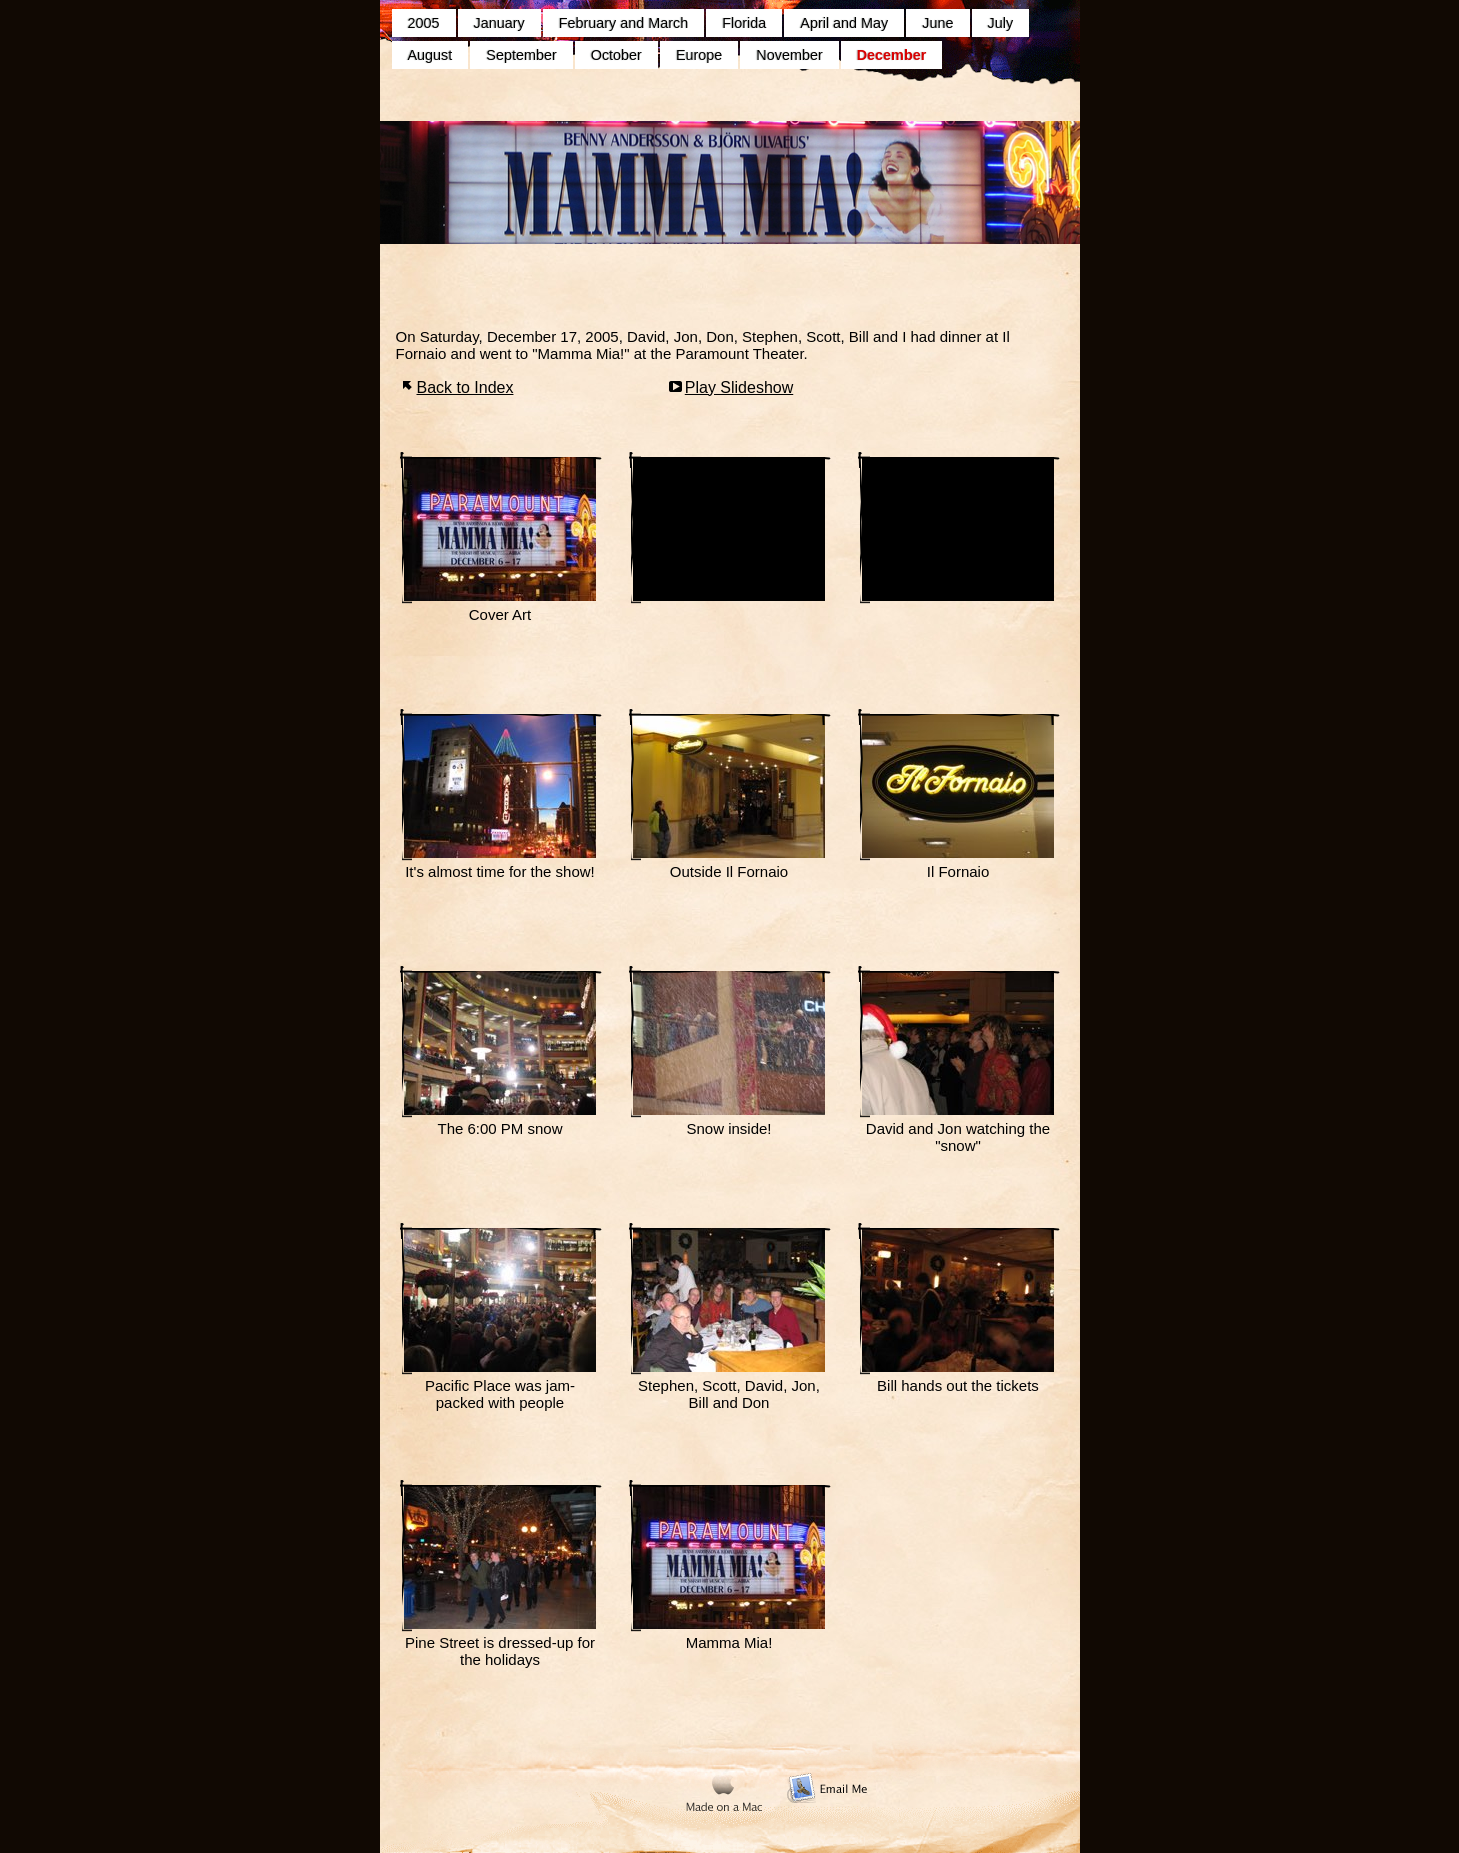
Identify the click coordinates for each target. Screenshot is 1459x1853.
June (937, 23)
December (892, 55)
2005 (424, 23)
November (789, 55)
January (499, 23)
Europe (699, 55)
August (430, 55)
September (521, 55)
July (1001, 23)
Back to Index (465, 387)
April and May (844, 23)
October (616, 55)
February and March (624, 23)
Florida (744, 23)
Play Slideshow (739, 387)
